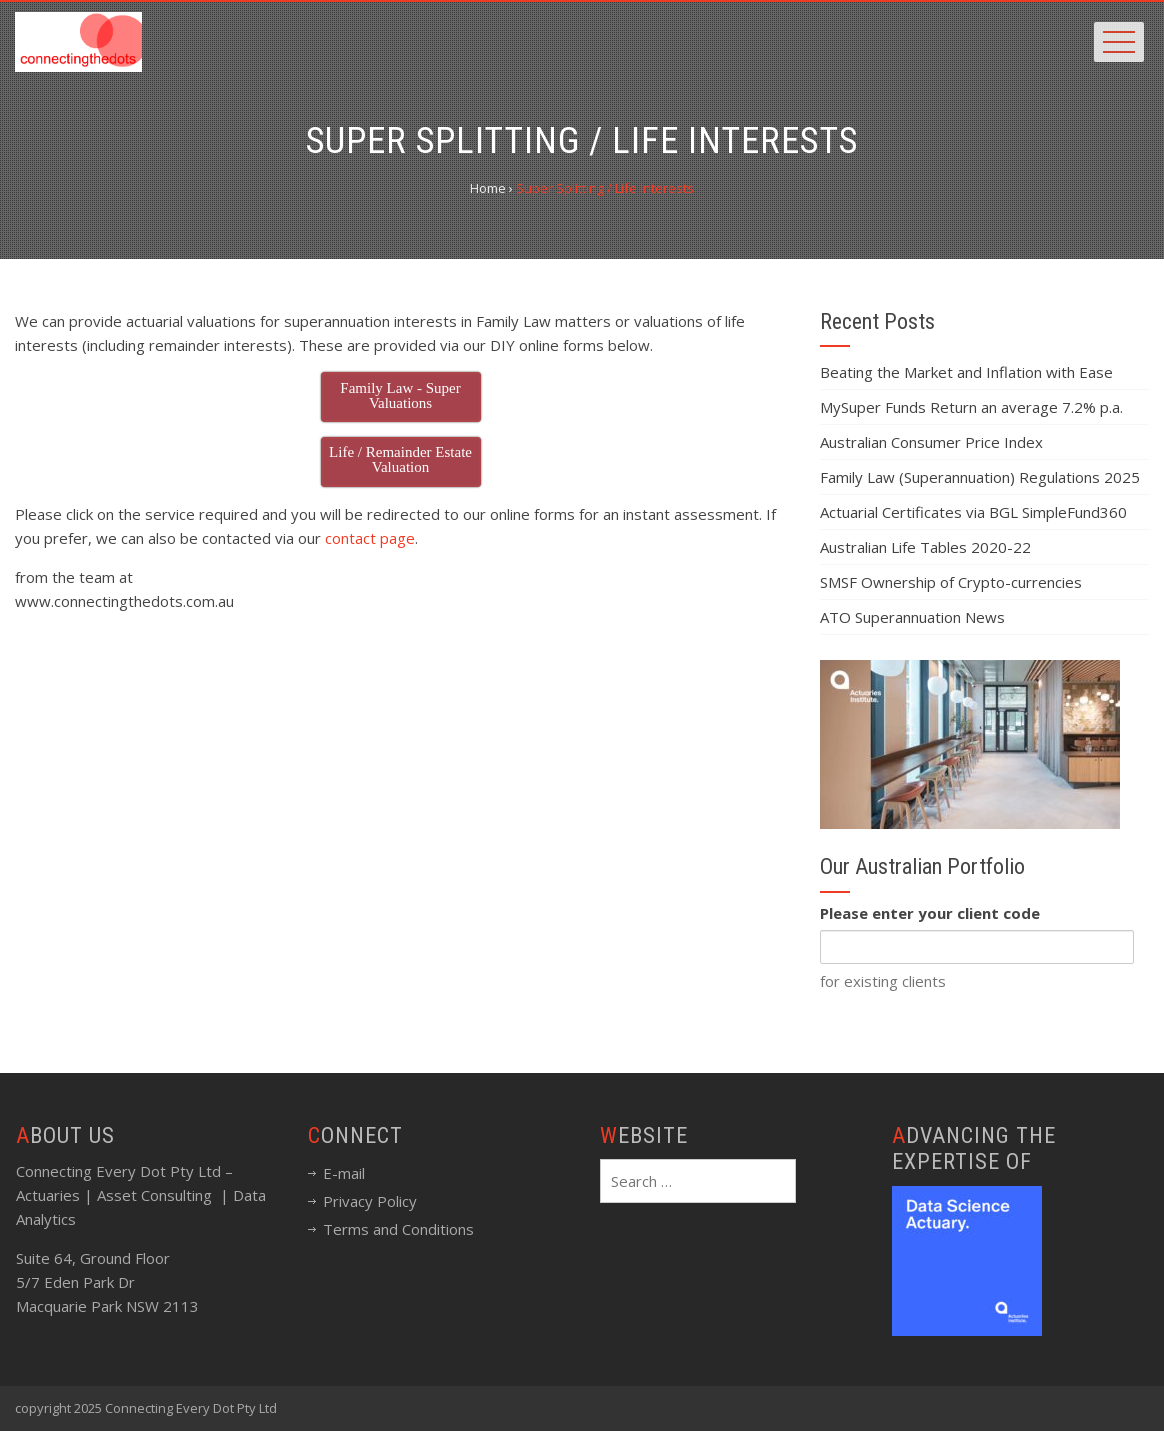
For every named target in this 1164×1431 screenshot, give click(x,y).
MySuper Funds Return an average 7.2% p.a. (971, 407)
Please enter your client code (930, 913)
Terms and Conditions (398, 1229)
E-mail (344, 1173)
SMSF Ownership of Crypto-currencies (951, 582)
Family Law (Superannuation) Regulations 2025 (980, 477)
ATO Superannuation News (912, 617)
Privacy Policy (370, 1201)
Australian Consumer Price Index (931, 442)
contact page (370, 538)
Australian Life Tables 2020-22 (925, 547)
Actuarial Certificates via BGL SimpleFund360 (973, 512)
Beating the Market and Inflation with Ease (966, 372)
